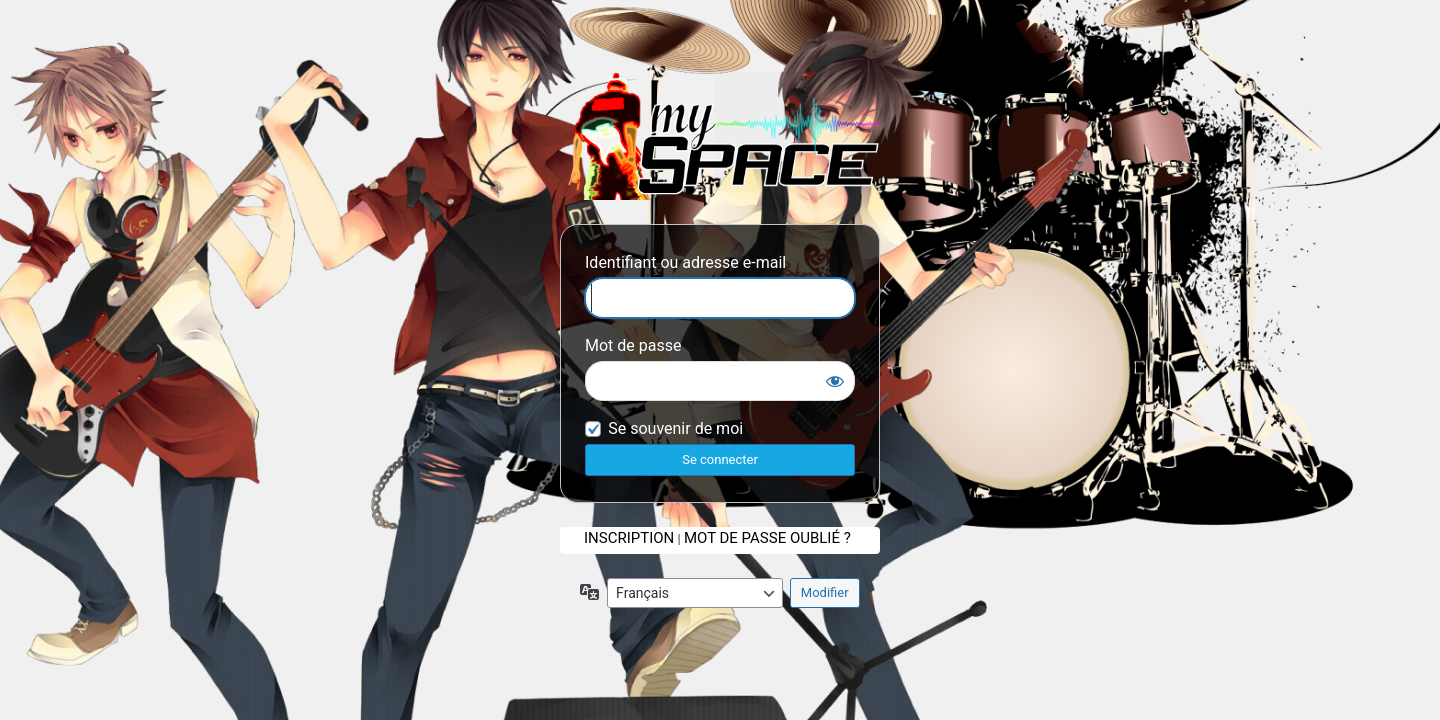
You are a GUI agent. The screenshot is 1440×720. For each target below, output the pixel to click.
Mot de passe (633, 345)
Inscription (629, 538)
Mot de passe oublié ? (767, 538)
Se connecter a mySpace (720, 136)
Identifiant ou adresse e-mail (685, 262)
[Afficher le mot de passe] (835, 381)
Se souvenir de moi (675, 428)
